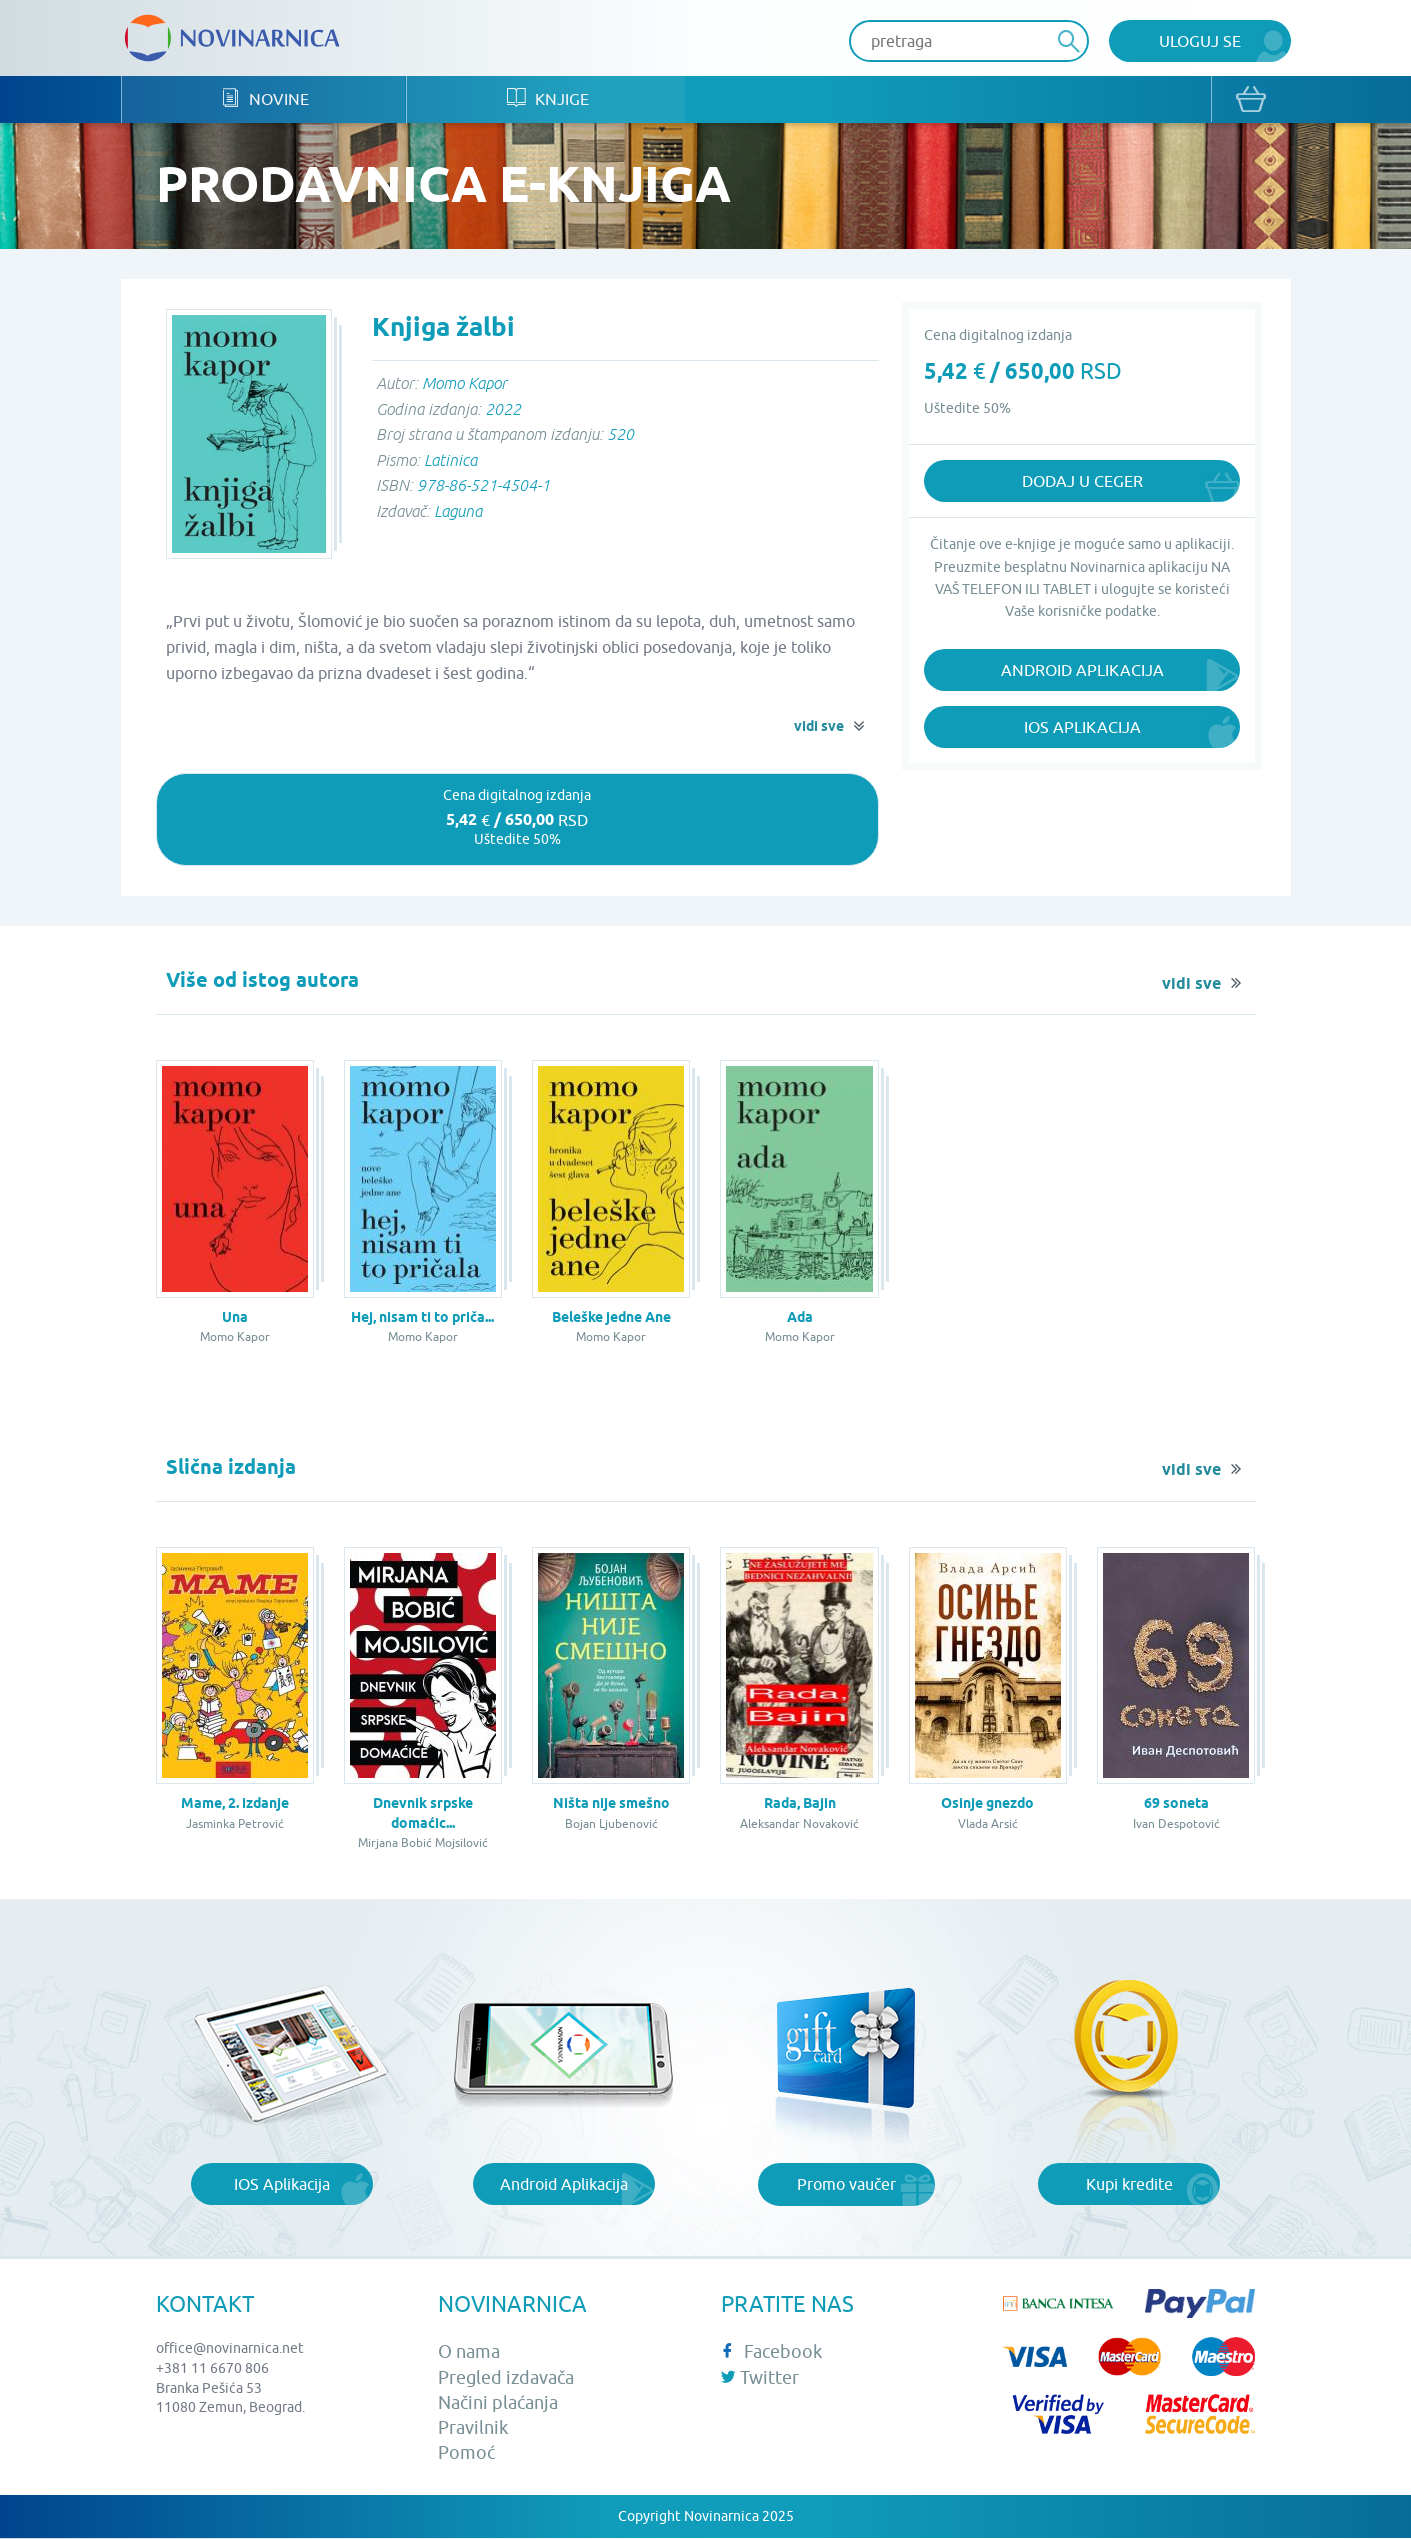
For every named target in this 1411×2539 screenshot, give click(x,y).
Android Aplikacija (1082, 672)
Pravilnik (473, 2428)
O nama (469, 2353)
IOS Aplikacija (282, 2185)
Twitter (760, 2378)
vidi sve (819, 728)
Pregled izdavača (506, 2378)
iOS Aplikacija (1082, 729)
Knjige (559, 100)
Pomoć (466, 2453)
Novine (269, 100)
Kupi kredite (1129, 2185)
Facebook (771, 2353)
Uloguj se (1200, 41)
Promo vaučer (846, 2185)
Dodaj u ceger (1082, 483)
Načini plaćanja (498, 2403)
